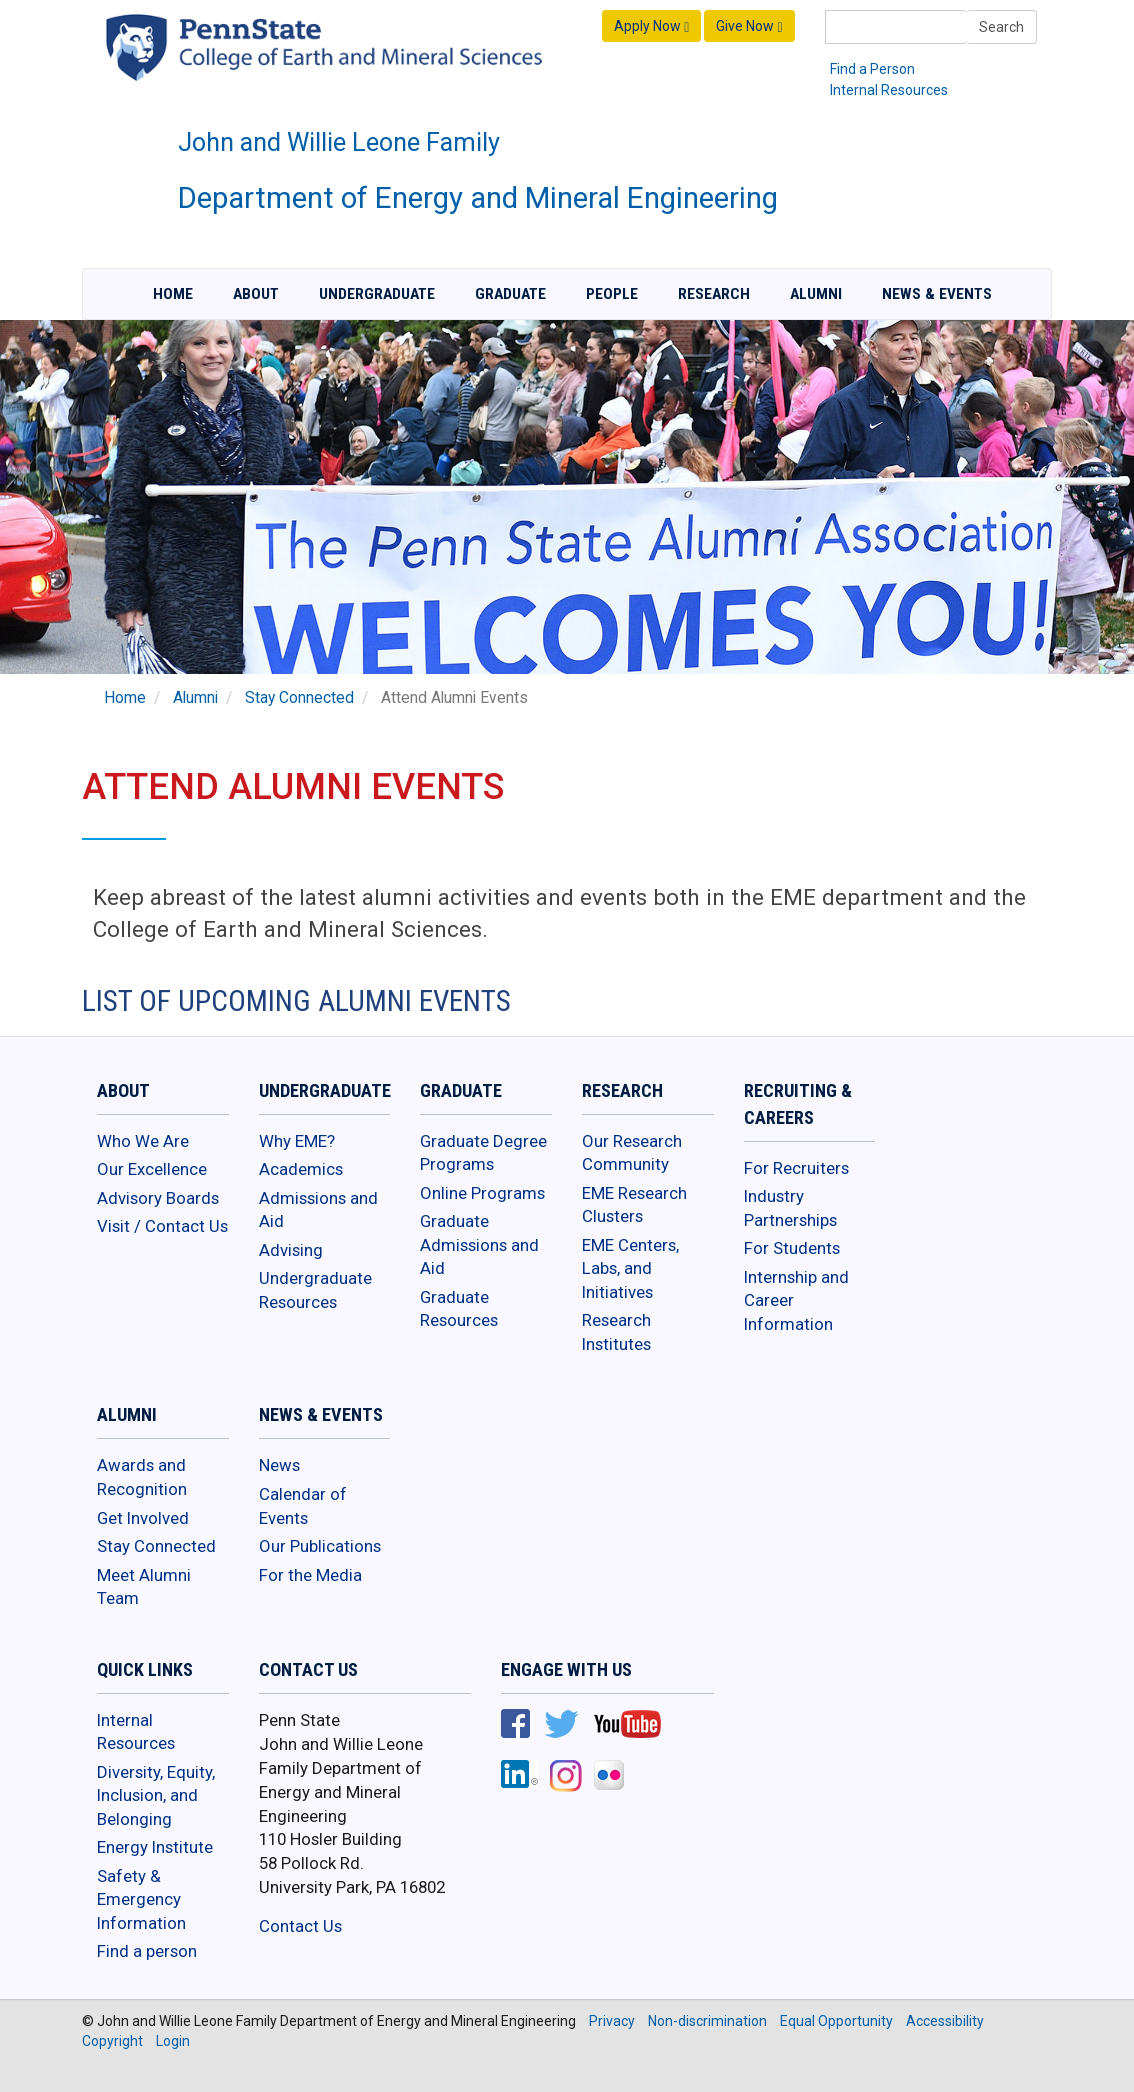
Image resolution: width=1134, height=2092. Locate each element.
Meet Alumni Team (144, 1587)
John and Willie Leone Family (339, 142)
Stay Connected (299, 698)
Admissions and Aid (318, 1210)
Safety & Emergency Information (141, 1899)
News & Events (937, 294)
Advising (291, 1250)
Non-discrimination (707, 2021)
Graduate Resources (459, 1309)
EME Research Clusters (634, 1205)
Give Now (749, 26)
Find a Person (872, 69)
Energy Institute (155, 1847)
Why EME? (297, 1141)
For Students (792, 1248)
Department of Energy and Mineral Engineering (478, 198)
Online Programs (482, 1193)
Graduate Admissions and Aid (479, 1244)
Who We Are (143, 1141)
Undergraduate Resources (315, 1290)
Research (714, 294)
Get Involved (143, 1518)
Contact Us (300, 1926)
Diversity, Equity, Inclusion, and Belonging (156, 1795)
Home (173, 294)
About (256, 294)
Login (173, 2041)
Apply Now (651, 26)
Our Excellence (152, 1169)
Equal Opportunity (836, 2021)
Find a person (147, 1951)
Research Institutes (616, 1332)
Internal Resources (889, 90)
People (612, 294)
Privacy (612, 2021)
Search (1001, 27)
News (279, 1465)
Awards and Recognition (142, 1477)
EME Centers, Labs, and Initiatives (630, 1268)
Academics (301, 1169)
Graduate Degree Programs (483, 1153)
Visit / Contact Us (162, 1226)
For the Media (310, 1575)
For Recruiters (796, 1168)
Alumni (816, 294)
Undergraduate (377, 294)
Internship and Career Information (796, 1300)
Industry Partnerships (790, 1208)
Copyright (112, 2041)
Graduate (510, 294)
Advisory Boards (158, 1198)
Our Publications (320, 1546)
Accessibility (945, 2021)
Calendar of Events (303, 1506)
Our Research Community (632, 1153)
